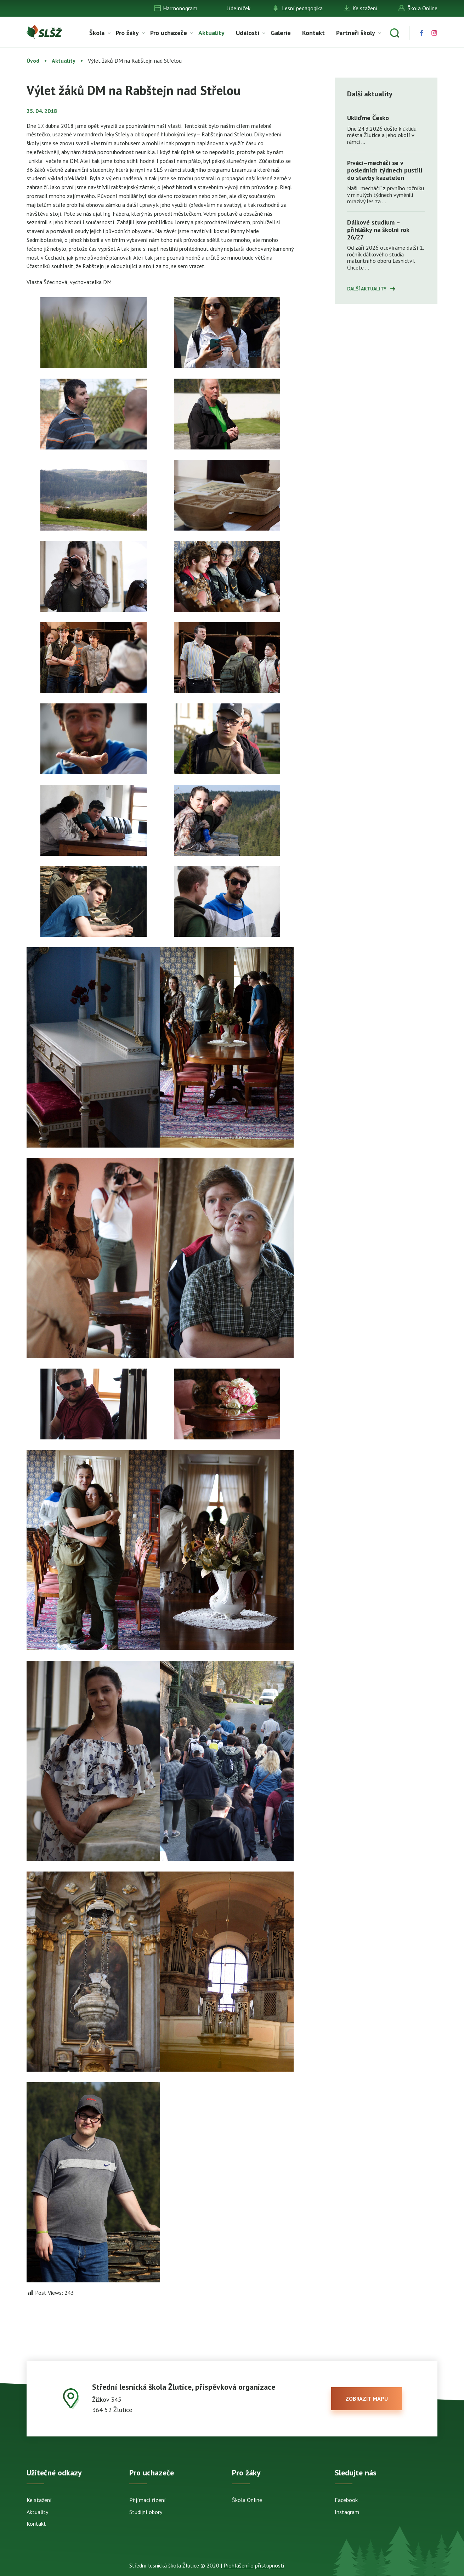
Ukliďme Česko (368, 118)
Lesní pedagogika (302, 8)
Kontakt (313, 33)
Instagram (347, 2511)
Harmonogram (180, 8)
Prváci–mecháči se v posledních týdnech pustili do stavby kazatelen (384, 170)
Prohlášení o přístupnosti (253, 2565)
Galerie (281, 33)
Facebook (346, 2499)
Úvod (33, 60)
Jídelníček (238, 8)
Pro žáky (127, 33)
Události (247, 33)
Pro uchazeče (168, 33)
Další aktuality (366, 288)
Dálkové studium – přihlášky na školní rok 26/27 (378, 229)
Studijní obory (145, 2511)
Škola (96, 33)
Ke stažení (365, 8)
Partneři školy (355, 33)
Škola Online (422, 8)
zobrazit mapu (366, 2398)
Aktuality (211, 33)
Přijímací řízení (147, 2499)
